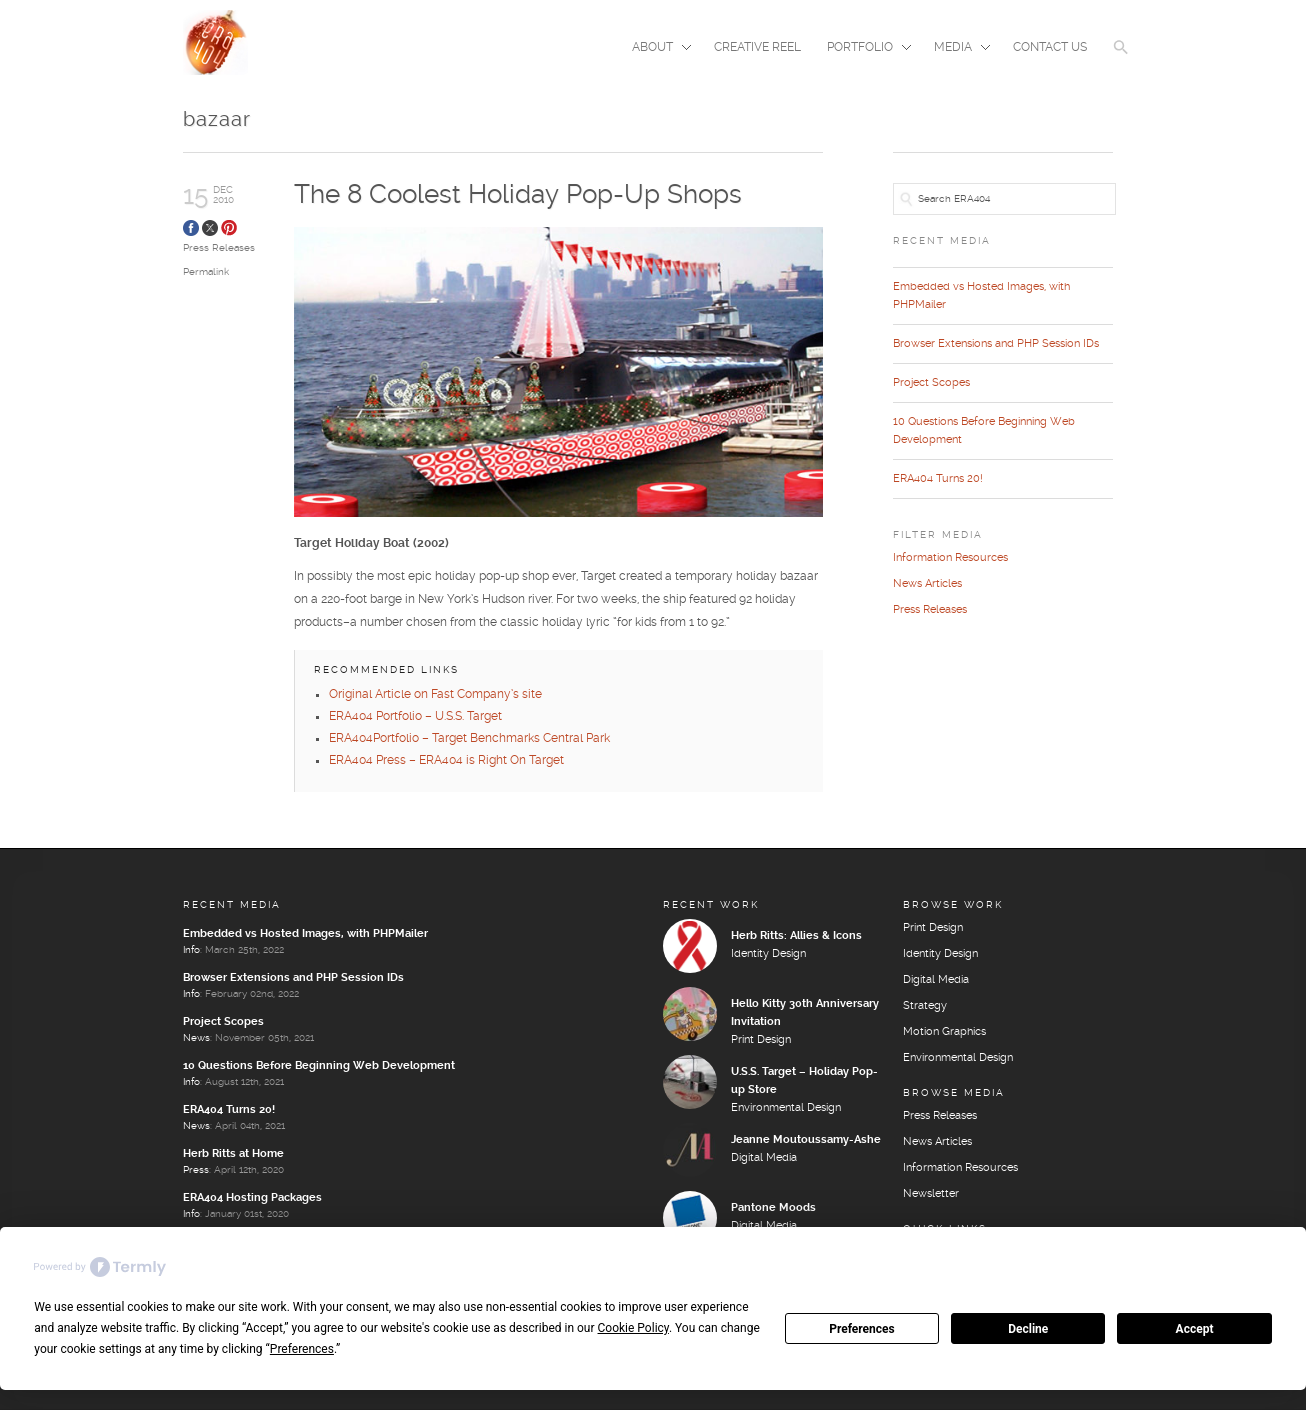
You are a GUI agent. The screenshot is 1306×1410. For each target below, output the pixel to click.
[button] (1121, 60)
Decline (1028, 1329)
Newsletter (931, 1195)
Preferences (862, 1329)
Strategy (925, 1007)
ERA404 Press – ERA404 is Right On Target (446, 761)
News (196, 1039)
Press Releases (219, 248)
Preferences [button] (302, 1349)
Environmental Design (786, 1109)
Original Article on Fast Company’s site (435, 695)
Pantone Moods (773, 1209)
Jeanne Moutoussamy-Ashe (806, 1141)
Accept (1195, 1329)
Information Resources (950, 558)
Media (956, 49)
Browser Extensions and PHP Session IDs (996, 344)
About (655, 49)
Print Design (761, 1041)
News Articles (927, 584)
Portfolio (863, 49)
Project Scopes (931, 383)
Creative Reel (757, 47)
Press (196, 1171)
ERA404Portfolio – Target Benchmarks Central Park (469, 739)
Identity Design (768, 955)
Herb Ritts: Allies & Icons (796, 937)
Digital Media (764, 1159)
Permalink (206, 272)
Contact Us (1050, 47)
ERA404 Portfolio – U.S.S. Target (415, 717)
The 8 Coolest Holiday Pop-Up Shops (518, 195)
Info (191, 951)
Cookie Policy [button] (633, 1328)
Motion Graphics (944, 1033)
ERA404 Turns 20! (938, 479)
